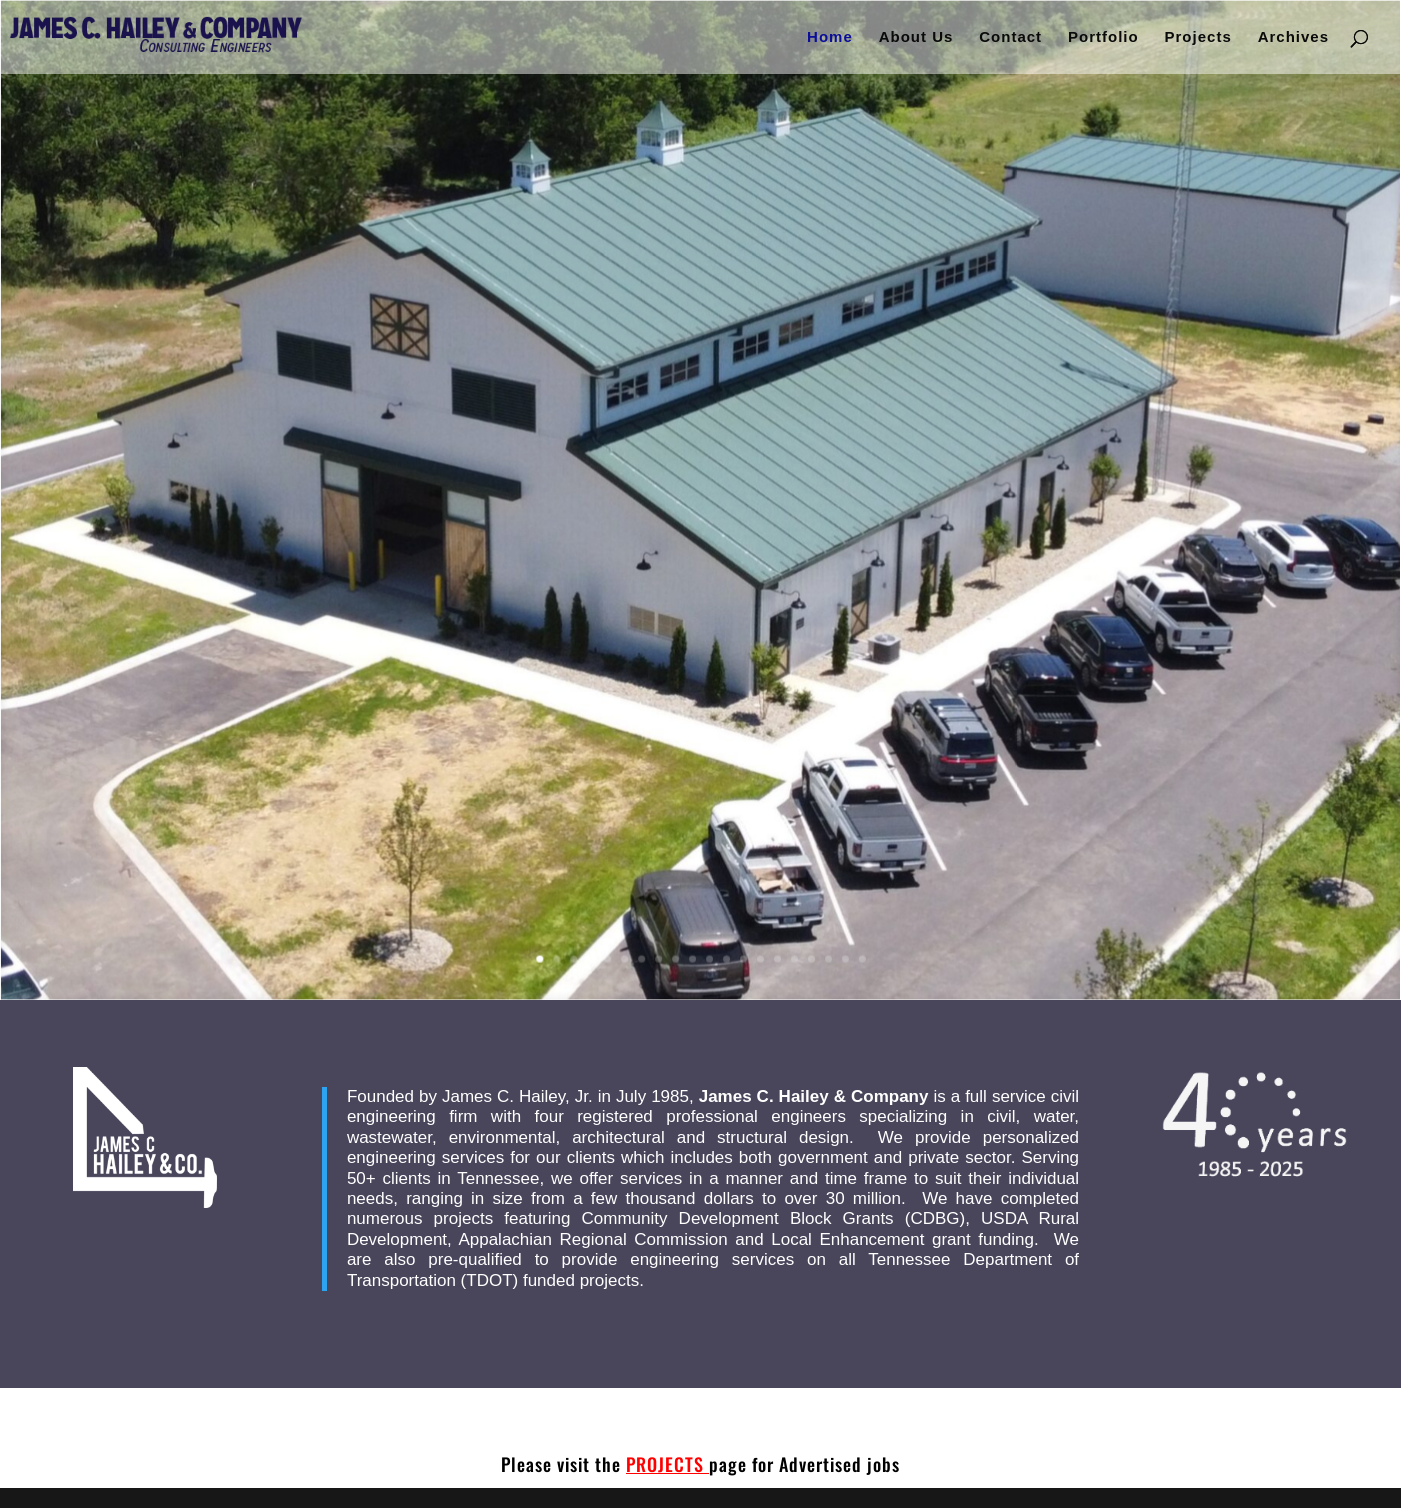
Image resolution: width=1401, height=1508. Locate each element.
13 (742, 954)
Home (830, 37)
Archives (1293, 37)
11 (708, 954)
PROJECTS (667, 1464)
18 (826, 954)
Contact (1010, 37)
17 (809, 954)
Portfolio (1103, 37)
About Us (916, 37)
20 (860, 954)
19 (843, 954)
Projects (1198, 37)
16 (792, 954)
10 (692, 954)
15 (776, 954)
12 (725, 954)
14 (759, 954)
